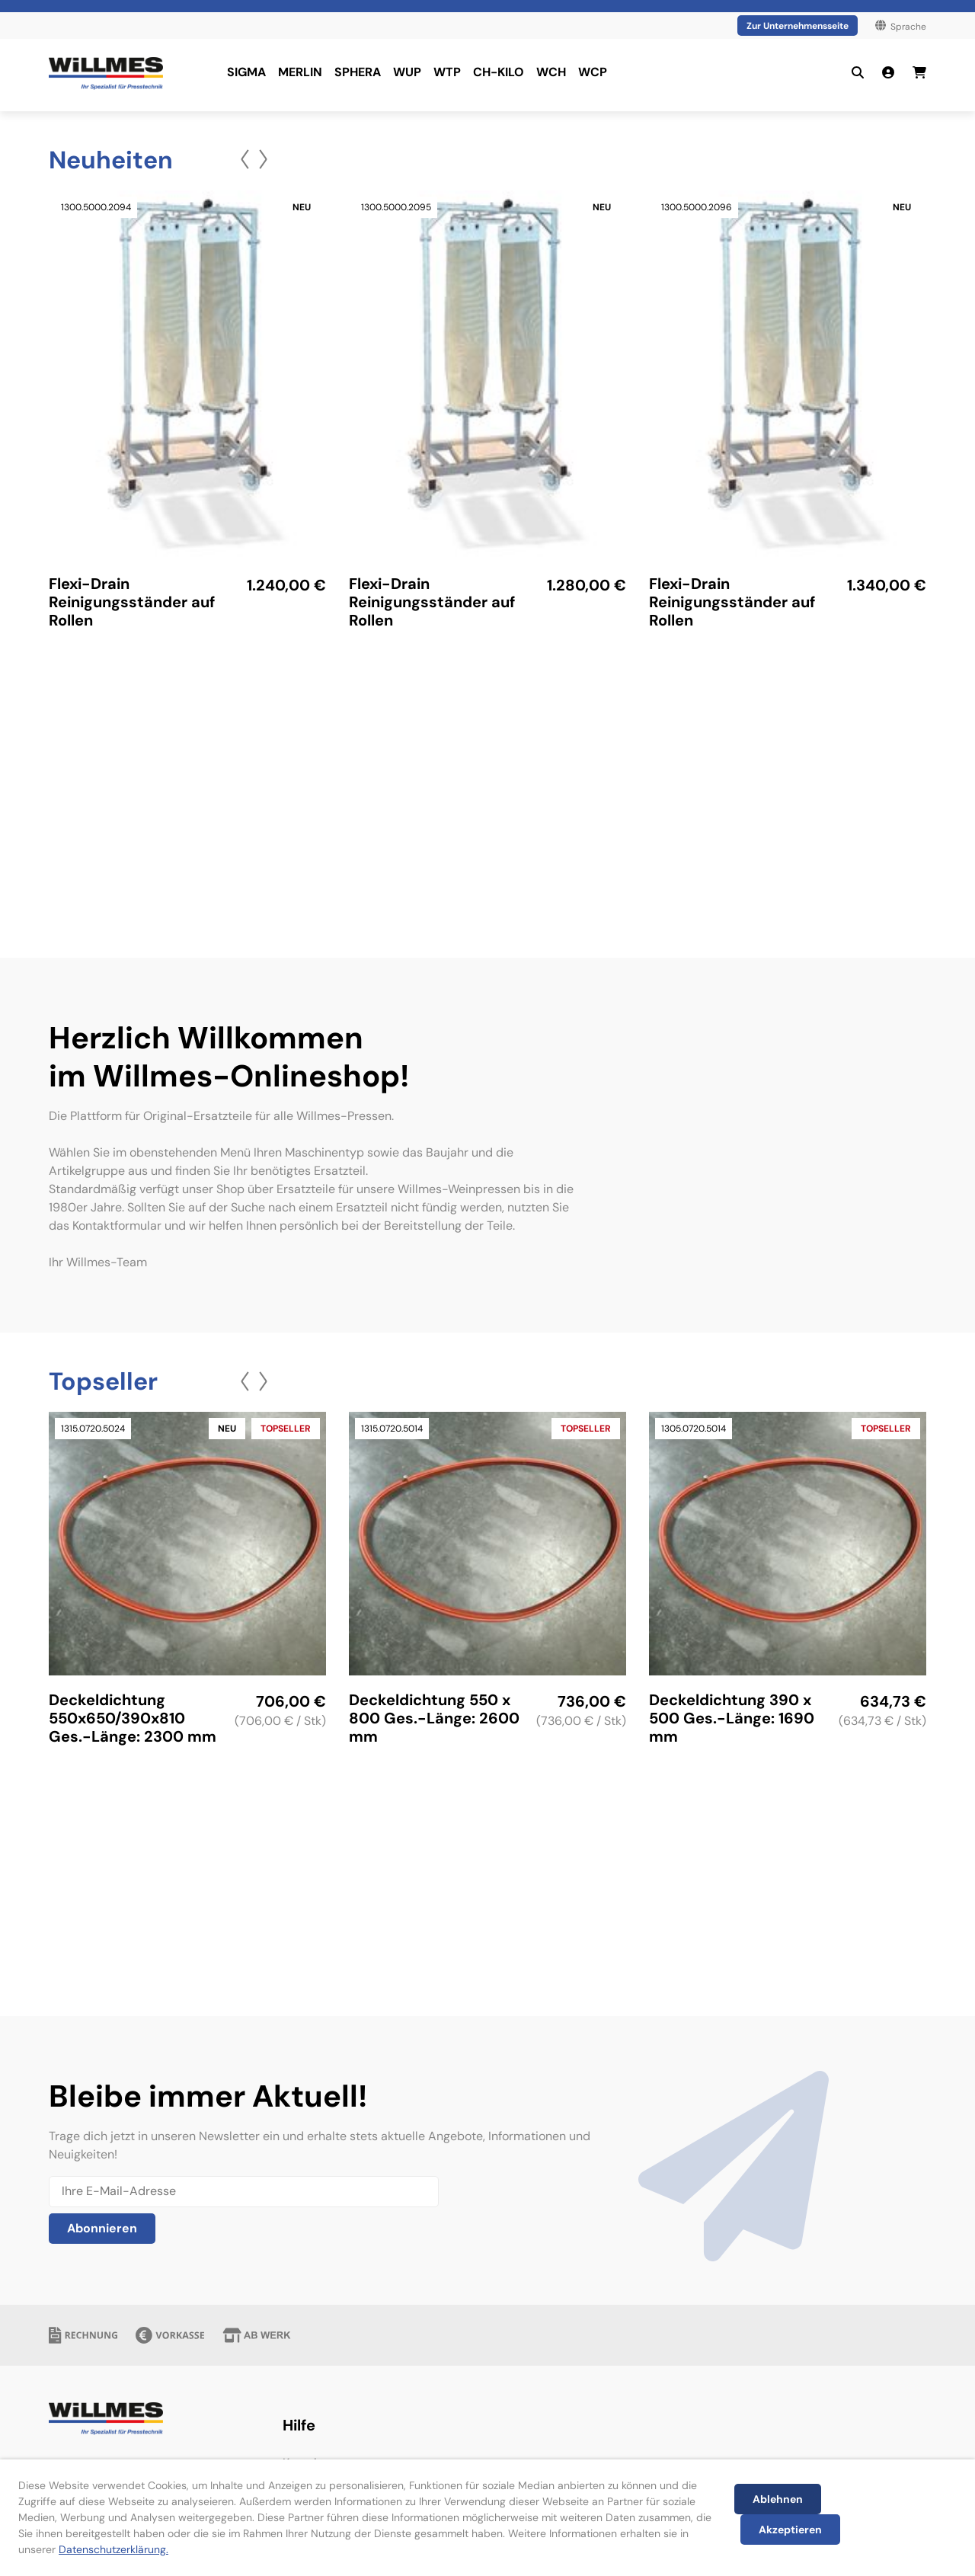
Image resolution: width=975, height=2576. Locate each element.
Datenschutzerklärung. (113, 2549)
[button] (245, 159)
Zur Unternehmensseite (797, 26)
